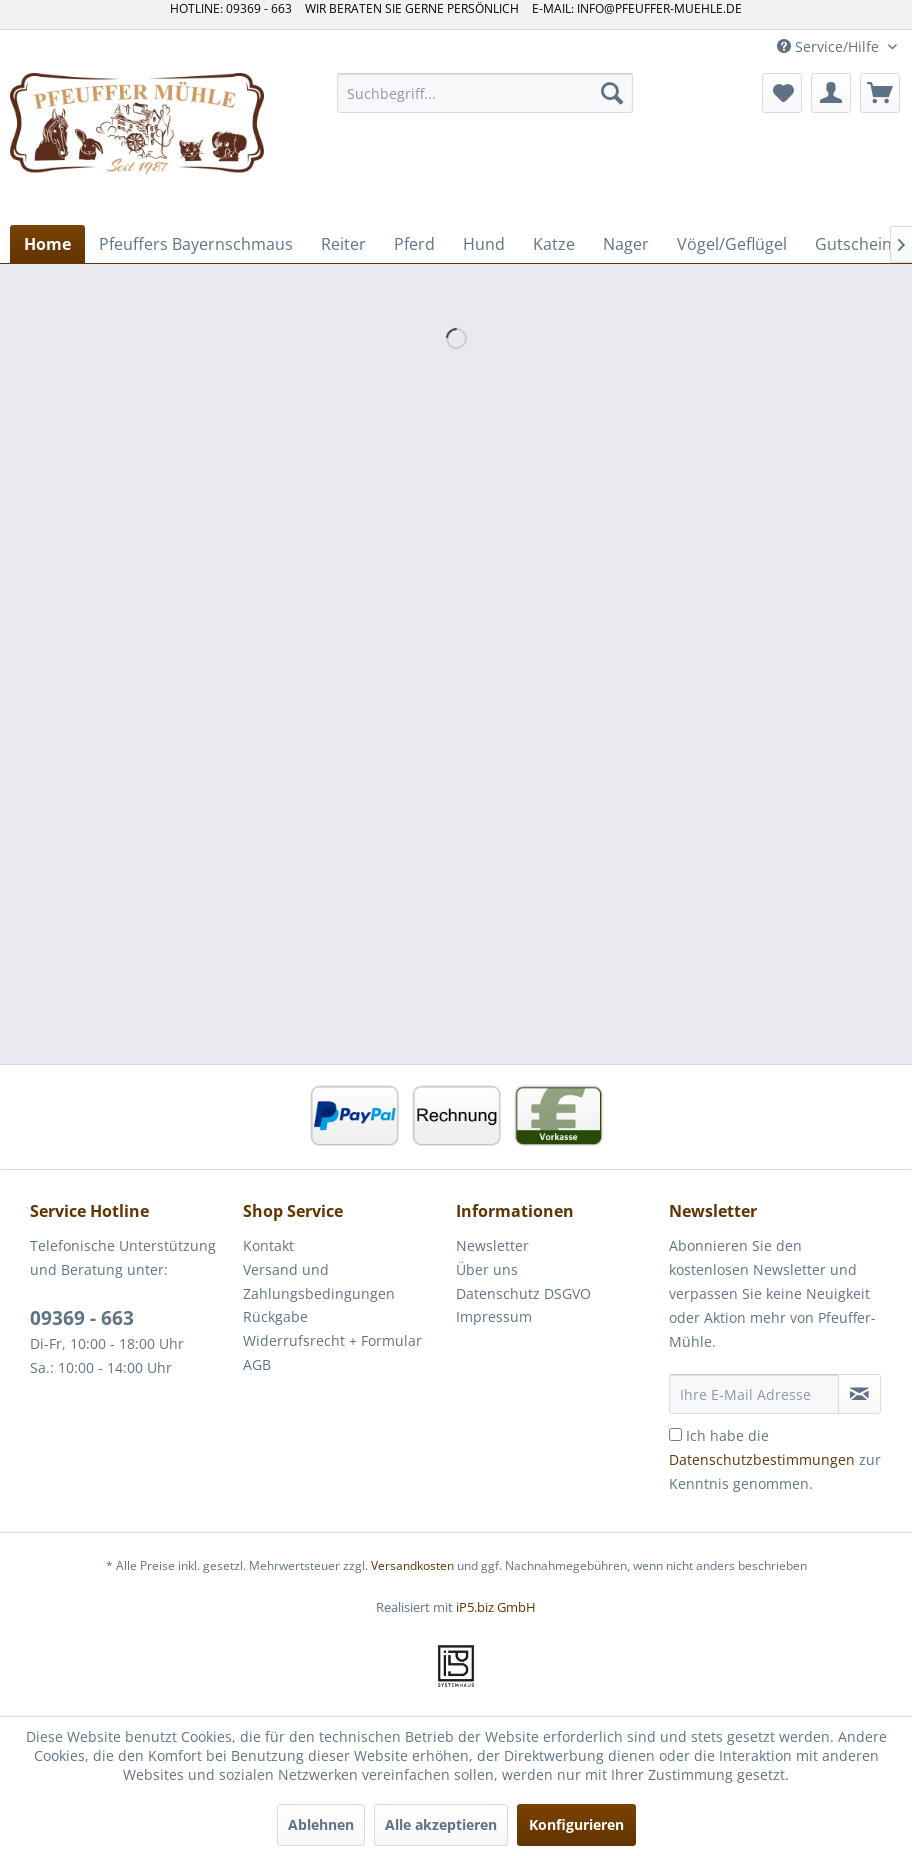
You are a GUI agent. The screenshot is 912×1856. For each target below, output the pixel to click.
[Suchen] (612, 93)
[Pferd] (414, 244)
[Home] (47, 244)
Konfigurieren (576, 1824)
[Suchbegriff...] (485, 93)
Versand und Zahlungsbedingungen (319, 1281)
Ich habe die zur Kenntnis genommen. (775, 1459)
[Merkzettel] (782, 93)
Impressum (494, 1316)
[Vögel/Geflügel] (732, 244)
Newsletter (492, 1245)
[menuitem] (485, 93)
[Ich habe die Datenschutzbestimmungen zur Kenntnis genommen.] (675, 1434)
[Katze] (554, 244)
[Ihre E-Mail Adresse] (754, 1394)
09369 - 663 (82, 1318)
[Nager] (626, 244)
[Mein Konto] (831, 93)
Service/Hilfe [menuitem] (830, 46)
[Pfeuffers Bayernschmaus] (196, 244)
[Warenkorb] (880, 93)
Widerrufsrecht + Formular (332, 1340)
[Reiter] (343, 244)
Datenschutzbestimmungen (762, 1459)
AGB (257, 1364)
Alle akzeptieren (441, 1824)
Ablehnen (321, 1824)
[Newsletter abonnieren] (859, 1394)
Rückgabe (275, 1316)
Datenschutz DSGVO (523, 1293)
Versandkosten (412, 1565)
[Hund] (484, 244)
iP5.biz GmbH (496, 1607)
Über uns (487, 1269)
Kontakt (268, 1245)
